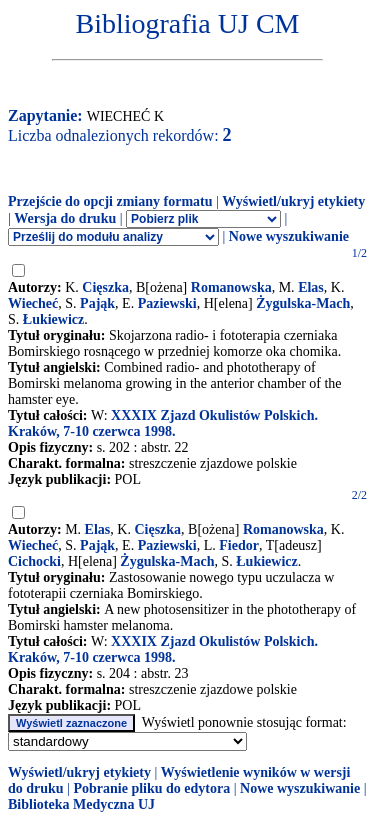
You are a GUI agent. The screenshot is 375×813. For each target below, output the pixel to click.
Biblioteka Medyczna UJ (81, 804)
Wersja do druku (65, 218)
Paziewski (167, 303)
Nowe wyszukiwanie (289, 236)
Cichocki (34, 561)
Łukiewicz (53, 319)
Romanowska (231, 287)
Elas (311, 287)
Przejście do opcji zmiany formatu (110, 201)
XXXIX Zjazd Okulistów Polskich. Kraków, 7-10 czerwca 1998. (163, 423)
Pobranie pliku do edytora (151, 788)
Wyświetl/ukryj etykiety (293, 201)
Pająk (97, 303)
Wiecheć (33, 303)
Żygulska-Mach (303, 303)
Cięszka (105, 287)
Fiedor (239, 545)
